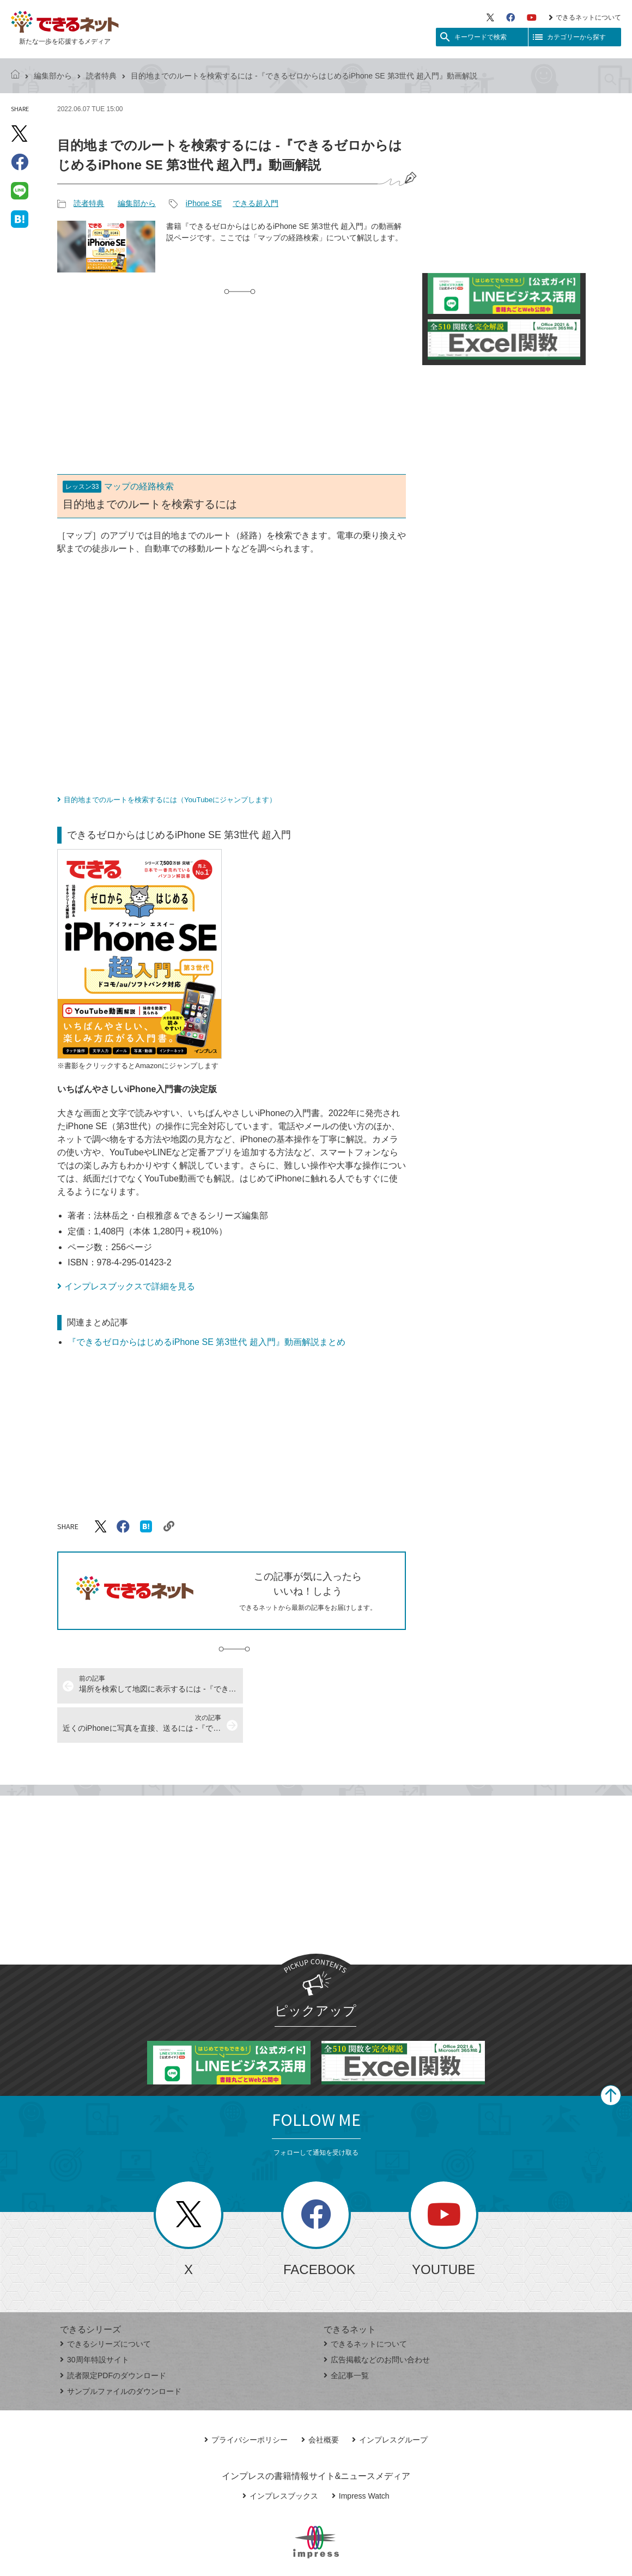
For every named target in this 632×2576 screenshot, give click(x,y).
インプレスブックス (280, 2456)
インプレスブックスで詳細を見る (129, 1286)
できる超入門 (255, 203)
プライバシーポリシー (246, 2400)
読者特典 (101, 75)
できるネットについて (585, 17)
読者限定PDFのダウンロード (113, 2336)
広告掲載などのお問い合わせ (377, 2320)
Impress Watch (361, 2456)
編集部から (53, 75)
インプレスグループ (390, 2400)
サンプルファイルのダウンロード (120, 2352)
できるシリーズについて (105, 2304)
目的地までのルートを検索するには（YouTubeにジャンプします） (170, 800)
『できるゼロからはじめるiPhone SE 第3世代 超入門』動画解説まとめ (206, 1342)
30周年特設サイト (94, 2320)
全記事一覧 (346, 2336)
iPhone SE (204, 203)
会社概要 (320, 2400)
